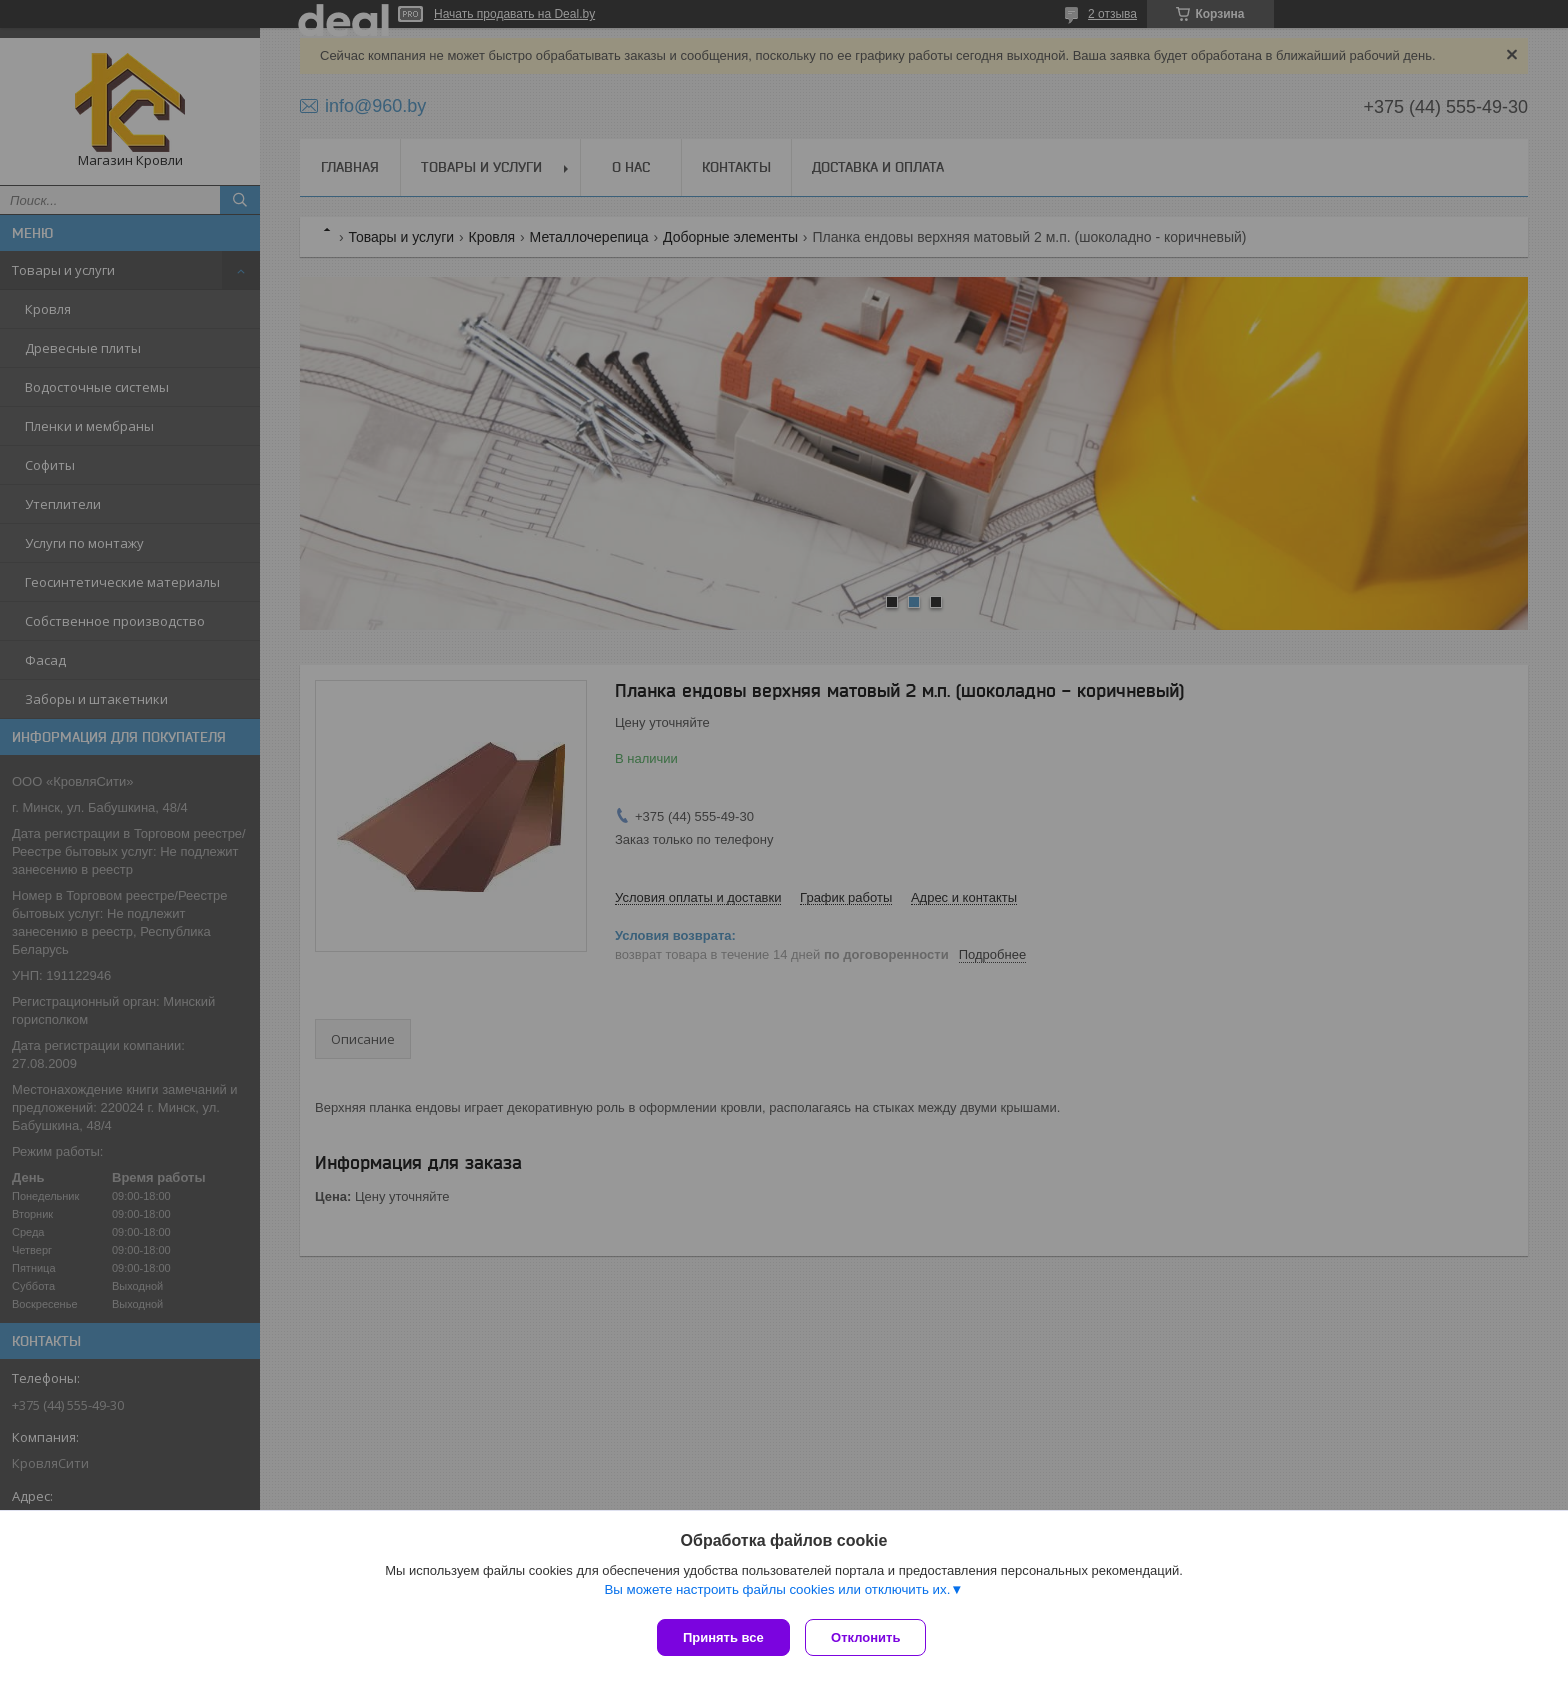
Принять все (723, 1637)
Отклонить (870, 1637)
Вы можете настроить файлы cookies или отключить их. (777, 1593)
